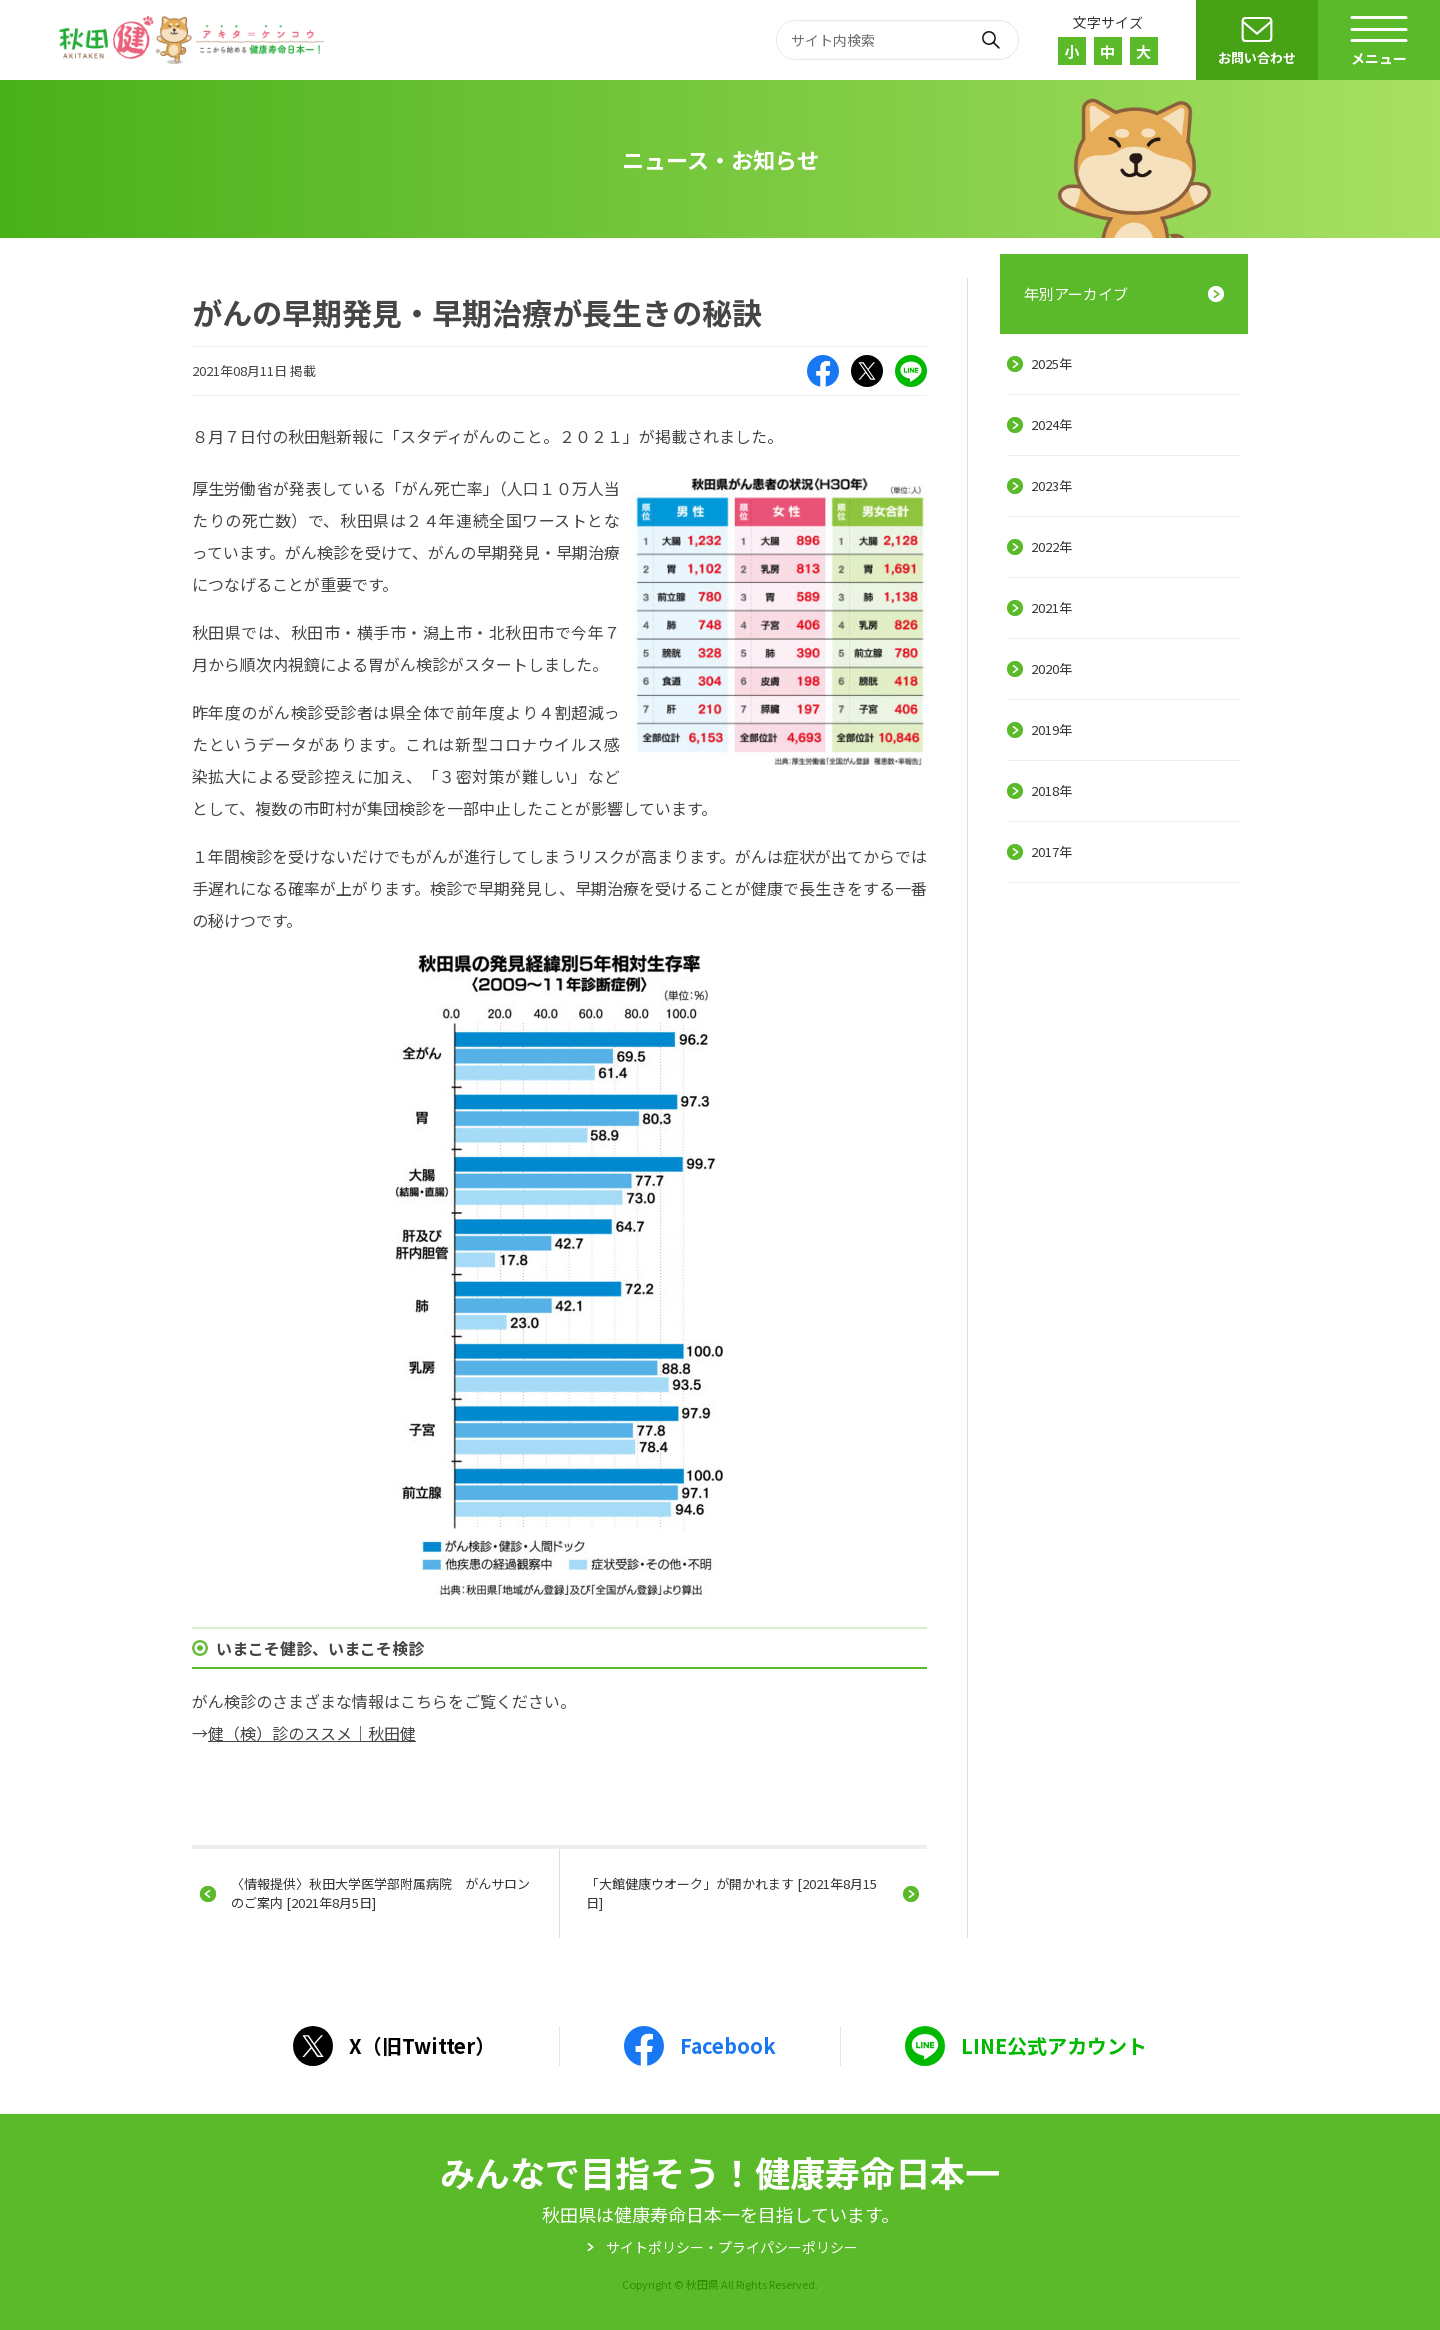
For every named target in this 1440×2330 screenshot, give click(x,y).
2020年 (1051, 668)
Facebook (823, 371)
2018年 (1051, 790)
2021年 (1051, 607)
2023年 (1051, 485)
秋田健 (194, 40)
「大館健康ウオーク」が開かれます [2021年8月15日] (731, 1892)
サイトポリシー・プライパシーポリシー (732, 2247)
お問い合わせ (1257, 57)
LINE (911, 371)
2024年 (1051, 424)
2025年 (1051, 363)
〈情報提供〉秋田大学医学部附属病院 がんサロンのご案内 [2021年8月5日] (380, 1892)
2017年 (1051, 851)
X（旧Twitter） (867, 371)
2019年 (1051, 729)
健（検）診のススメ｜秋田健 (312, 1733)
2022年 (1051, 546)
